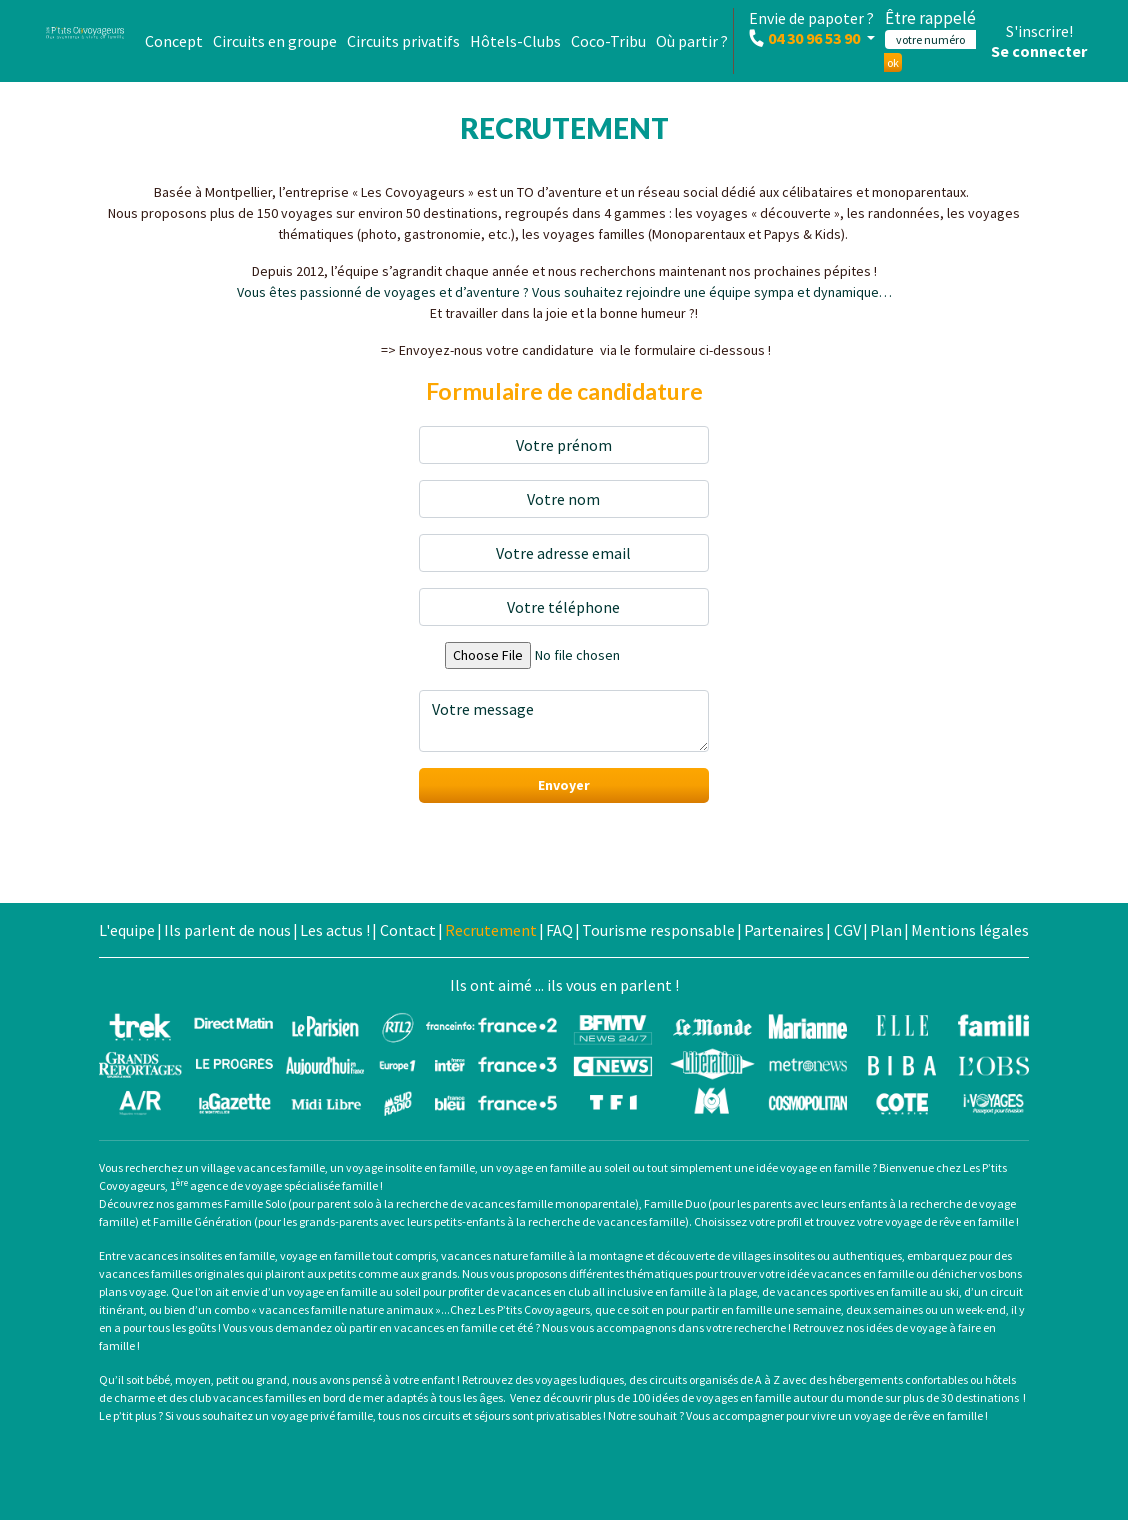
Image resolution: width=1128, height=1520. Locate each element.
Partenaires (784, 930)
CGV (847, 930)
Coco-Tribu (608, 41)
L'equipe (127, 930)
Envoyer (564, 785)
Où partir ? (692, 41)
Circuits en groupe (275, 41)
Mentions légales (970, 930)
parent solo (345, 1203)
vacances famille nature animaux (346, 1309)
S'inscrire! (1039, 31)
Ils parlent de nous (227, 930)
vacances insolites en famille (201, 1255)
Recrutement (491, 930)
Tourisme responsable (658, 930)
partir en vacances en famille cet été (441, 1327)
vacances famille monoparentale (549, 1203)
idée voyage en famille (813, 1167)
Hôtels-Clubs (515, 41)
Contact (408, 930)
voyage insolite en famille (410, 1167)
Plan (886, 930)
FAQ (559, 930)
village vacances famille (263, 1167)
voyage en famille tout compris (358, 1255)
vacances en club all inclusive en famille (603, 1291)
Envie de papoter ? (811, 28)
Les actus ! (335, 930)
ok (893, 62)
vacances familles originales (171, 1273)
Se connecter (1039, 51)
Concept (174, 41)
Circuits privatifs (403, 41)
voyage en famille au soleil (563, 1167)
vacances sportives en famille (852, 1291)
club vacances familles (247, 1397)
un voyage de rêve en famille (910, 1415)
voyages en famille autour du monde (789, 1397)
